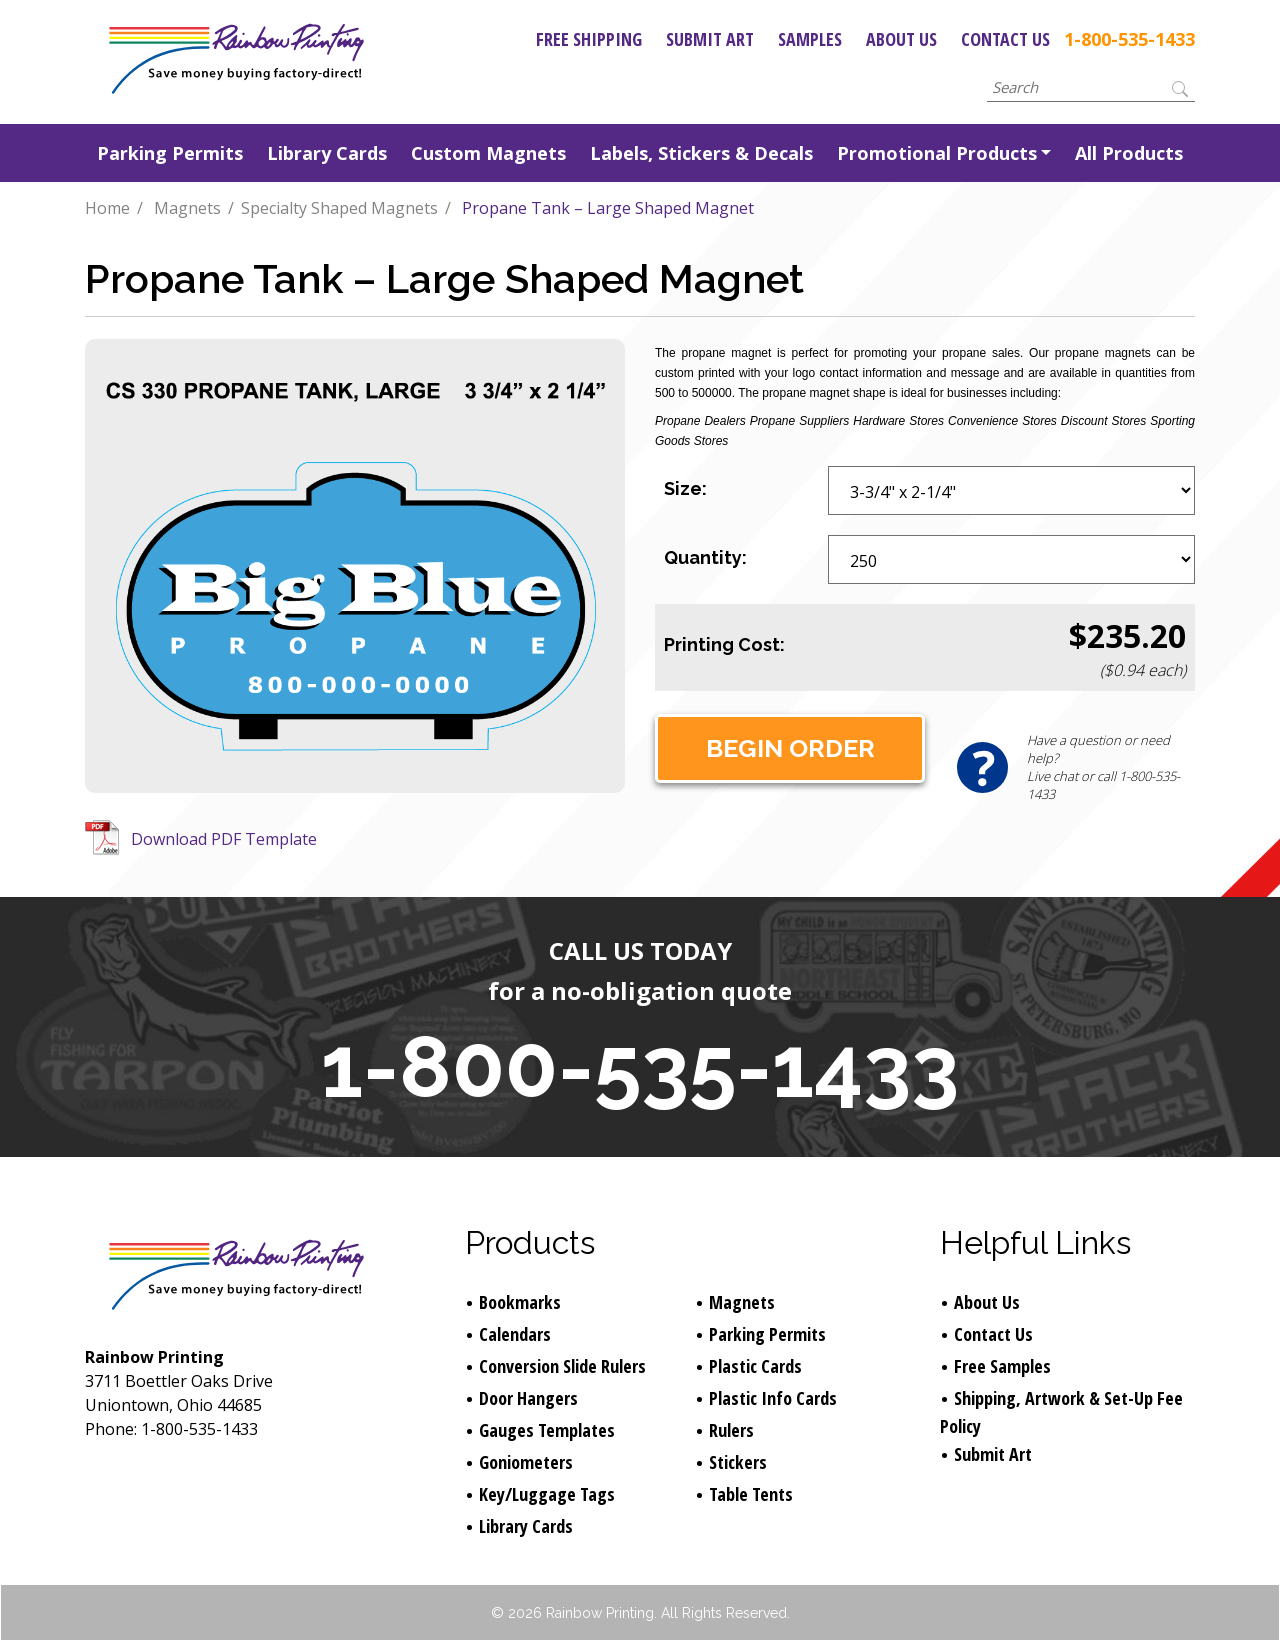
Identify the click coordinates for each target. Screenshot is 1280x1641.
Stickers (738, 1462)
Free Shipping (589, 39)
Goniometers (526, 1462)
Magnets (187, 208)
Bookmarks (520, 1302)
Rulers (731, 1430)
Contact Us (1005, 39)
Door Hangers (528, 1398)
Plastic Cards (755, 1366)
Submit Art (710, 39)
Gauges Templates (547, 1430)
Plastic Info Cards (773, 1398)
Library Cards (327, 153)
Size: (685, 488)
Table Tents (751, 1494)
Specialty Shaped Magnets (339, 208)
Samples (810, 39)
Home (107, 208)
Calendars (515, 1334)
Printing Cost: (724, 644)
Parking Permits (170, 153)
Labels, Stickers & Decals (701, 153)
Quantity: (705, 557)
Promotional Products (937, 153)
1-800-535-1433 (1129, 39)
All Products (1129, 153)
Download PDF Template (224, 839)
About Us (901, 39)
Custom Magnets (488, 153)
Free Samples (1002, 1366)
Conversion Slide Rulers (562, 1366)
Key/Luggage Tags (547, 1494)
